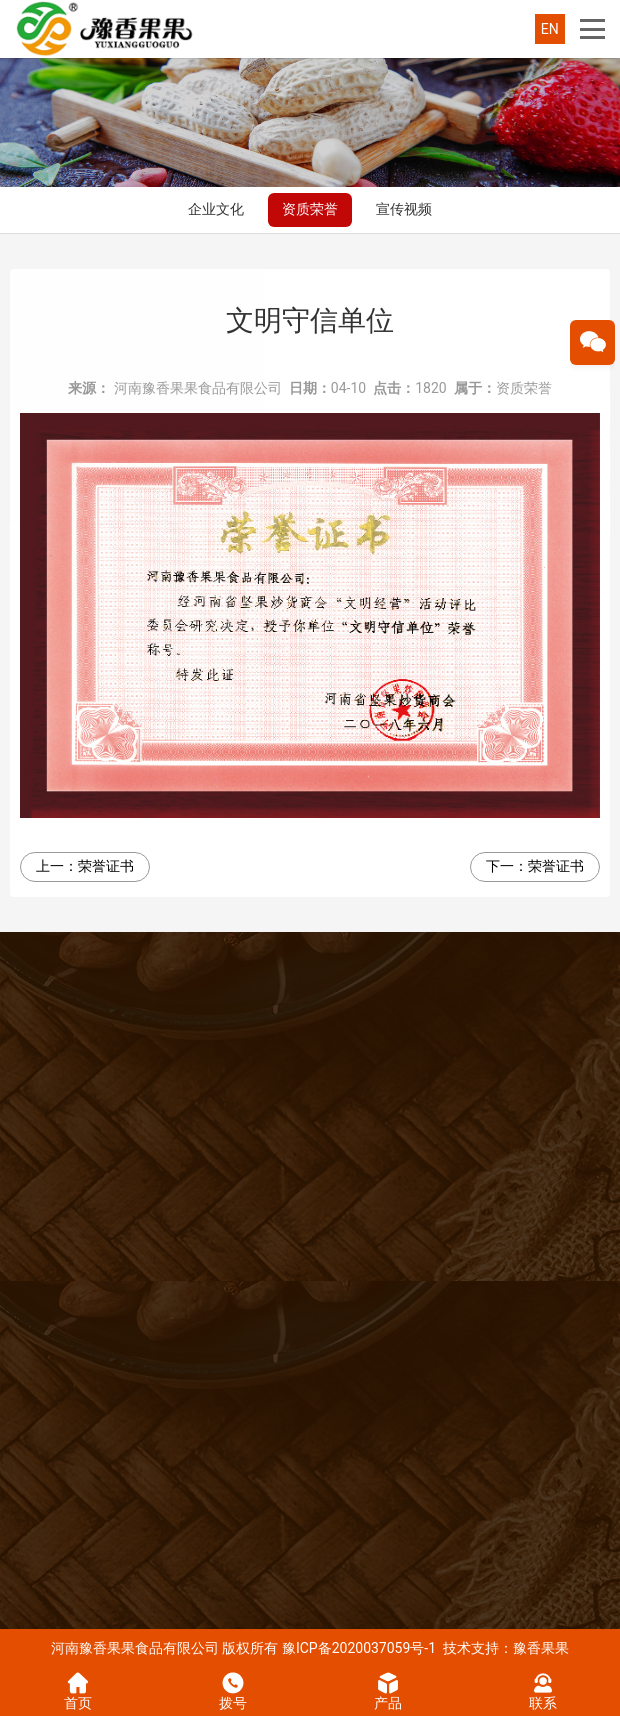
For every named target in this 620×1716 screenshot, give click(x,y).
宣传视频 (404, 209)
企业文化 (216, 209)
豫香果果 (541, 1648)
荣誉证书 (106, 866)
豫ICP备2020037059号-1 (359, 1648)
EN (550, 29)
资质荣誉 (310, 209)
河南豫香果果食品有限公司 (198, 388)
